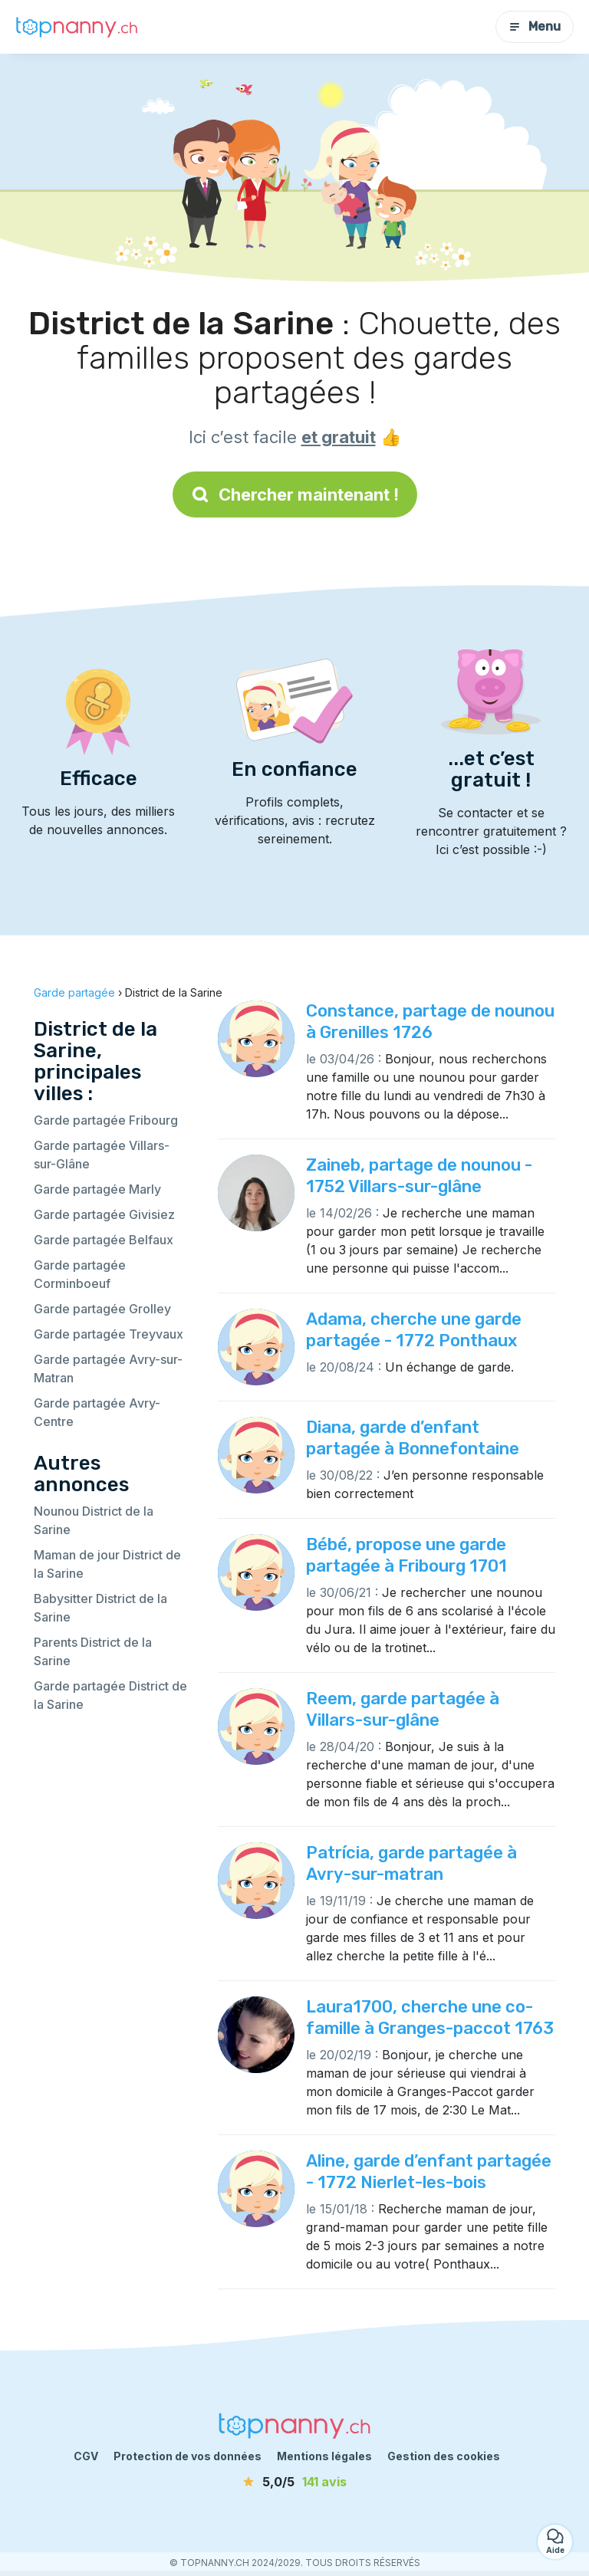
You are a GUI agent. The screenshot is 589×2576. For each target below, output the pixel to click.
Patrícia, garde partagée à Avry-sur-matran (411, 1863)
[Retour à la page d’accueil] (76, 27)
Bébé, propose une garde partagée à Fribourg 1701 (406, 1555)
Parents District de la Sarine (93, 1651)
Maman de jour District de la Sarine (107, 1564)
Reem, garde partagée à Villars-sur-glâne (402, 1709)
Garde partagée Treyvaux (108, 1334)
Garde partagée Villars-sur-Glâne (101, 1154)
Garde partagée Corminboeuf (80, 1274)
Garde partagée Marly (97, 1189)
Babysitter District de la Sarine (100, 1608)
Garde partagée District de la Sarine (110, 1695)
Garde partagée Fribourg (106, 1120)
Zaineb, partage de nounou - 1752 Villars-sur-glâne (419, 1176)
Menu (534, 26)
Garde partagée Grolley (102, 1308)
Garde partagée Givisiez (104, 1214)
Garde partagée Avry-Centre (97, 1412)
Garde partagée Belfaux (103, 1239)
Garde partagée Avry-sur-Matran (108, 1368)
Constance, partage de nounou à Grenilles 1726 (430, 1022)
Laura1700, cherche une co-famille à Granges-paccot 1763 (430, 2017)
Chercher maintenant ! (295, 494)
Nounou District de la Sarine (93, 1520)
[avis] (294, 2481)
